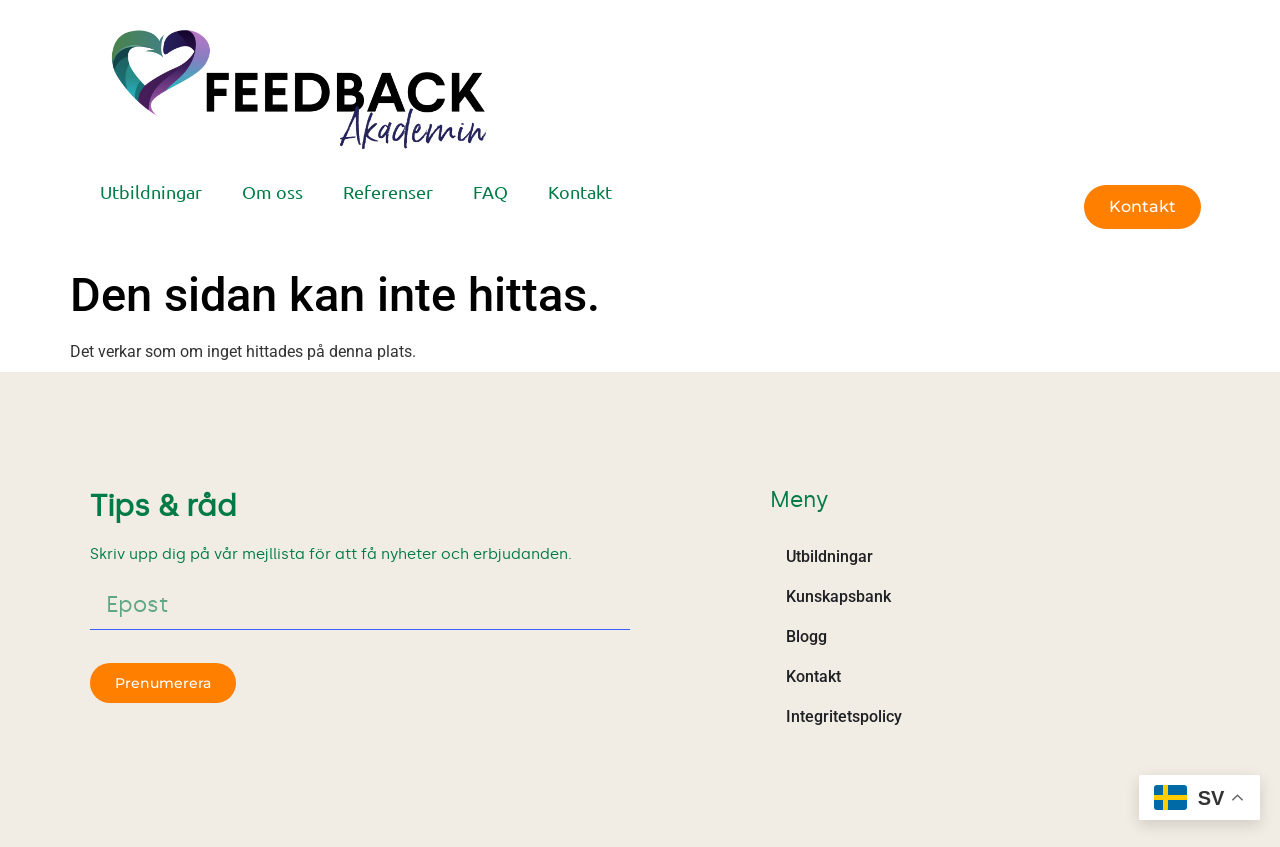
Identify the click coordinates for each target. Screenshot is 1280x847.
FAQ (490, 191)
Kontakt (580, 191)
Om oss (272, 191)
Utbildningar (151, 191)
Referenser (388, 191)
